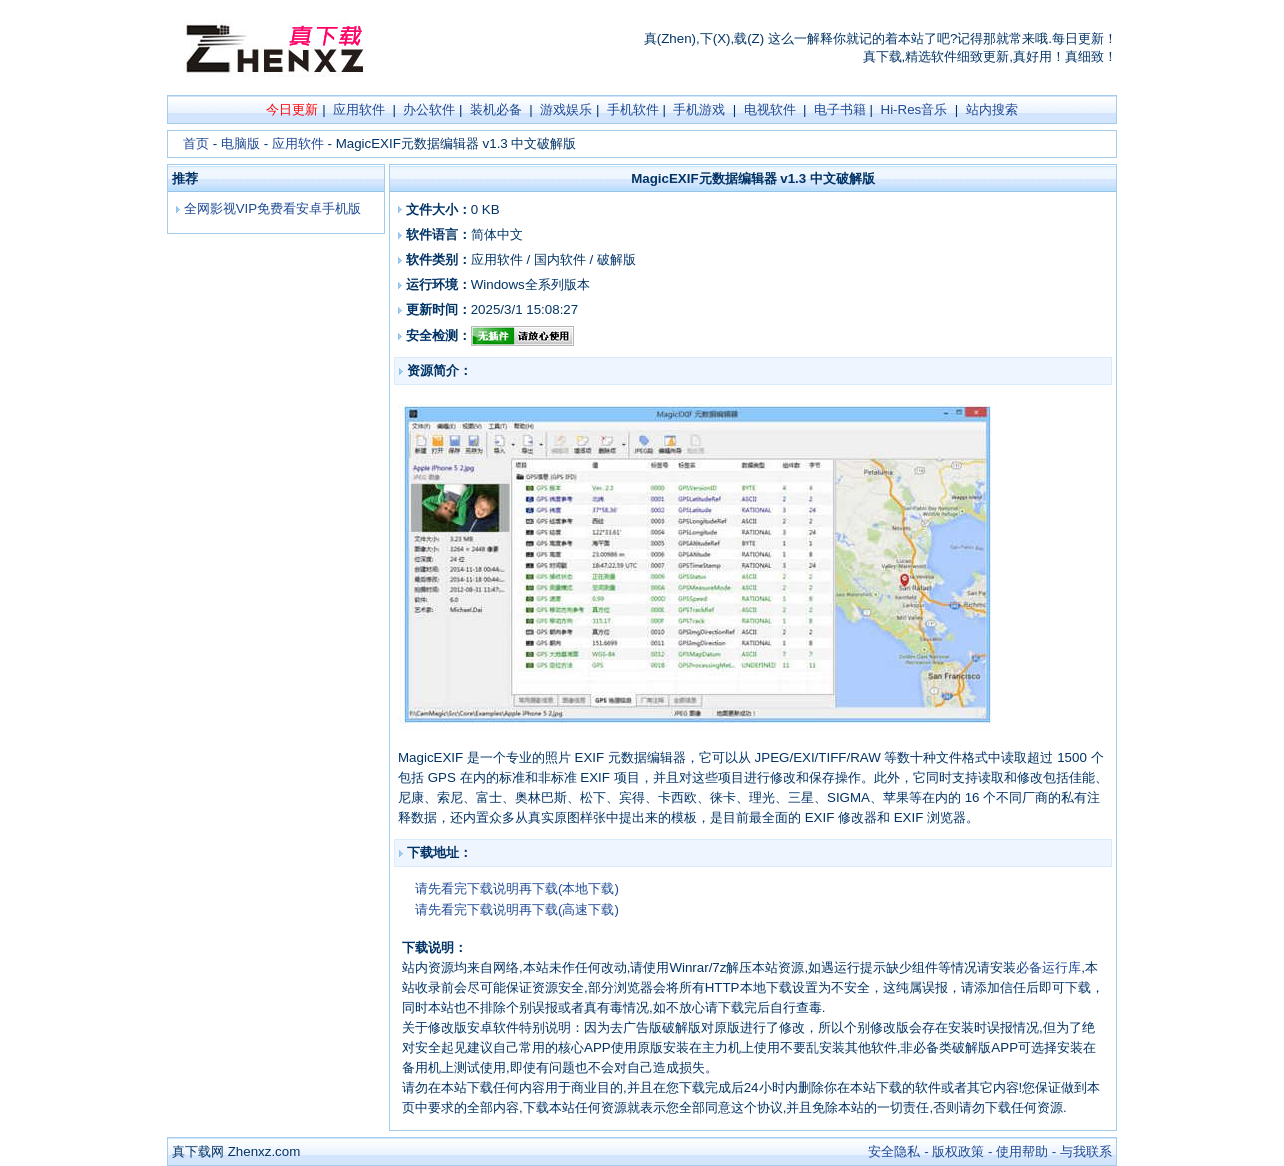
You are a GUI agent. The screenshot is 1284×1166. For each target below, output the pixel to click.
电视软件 (770, 109)
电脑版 (240, 143)
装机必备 (496, 109)
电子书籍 (840, 109)
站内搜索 (992, 109)
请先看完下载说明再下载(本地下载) (517, 888)
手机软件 (633, 109)
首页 (196, 143)
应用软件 (359, 109)
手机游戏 (699, 109)
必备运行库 (1048, 967)
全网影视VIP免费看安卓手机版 (270, 208)
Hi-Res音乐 (914, 109)
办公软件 (429, 109)
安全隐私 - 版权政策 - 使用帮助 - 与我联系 (990, 1151)
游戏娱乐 (566, 109)
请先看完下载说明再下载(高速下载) (517, 909)
